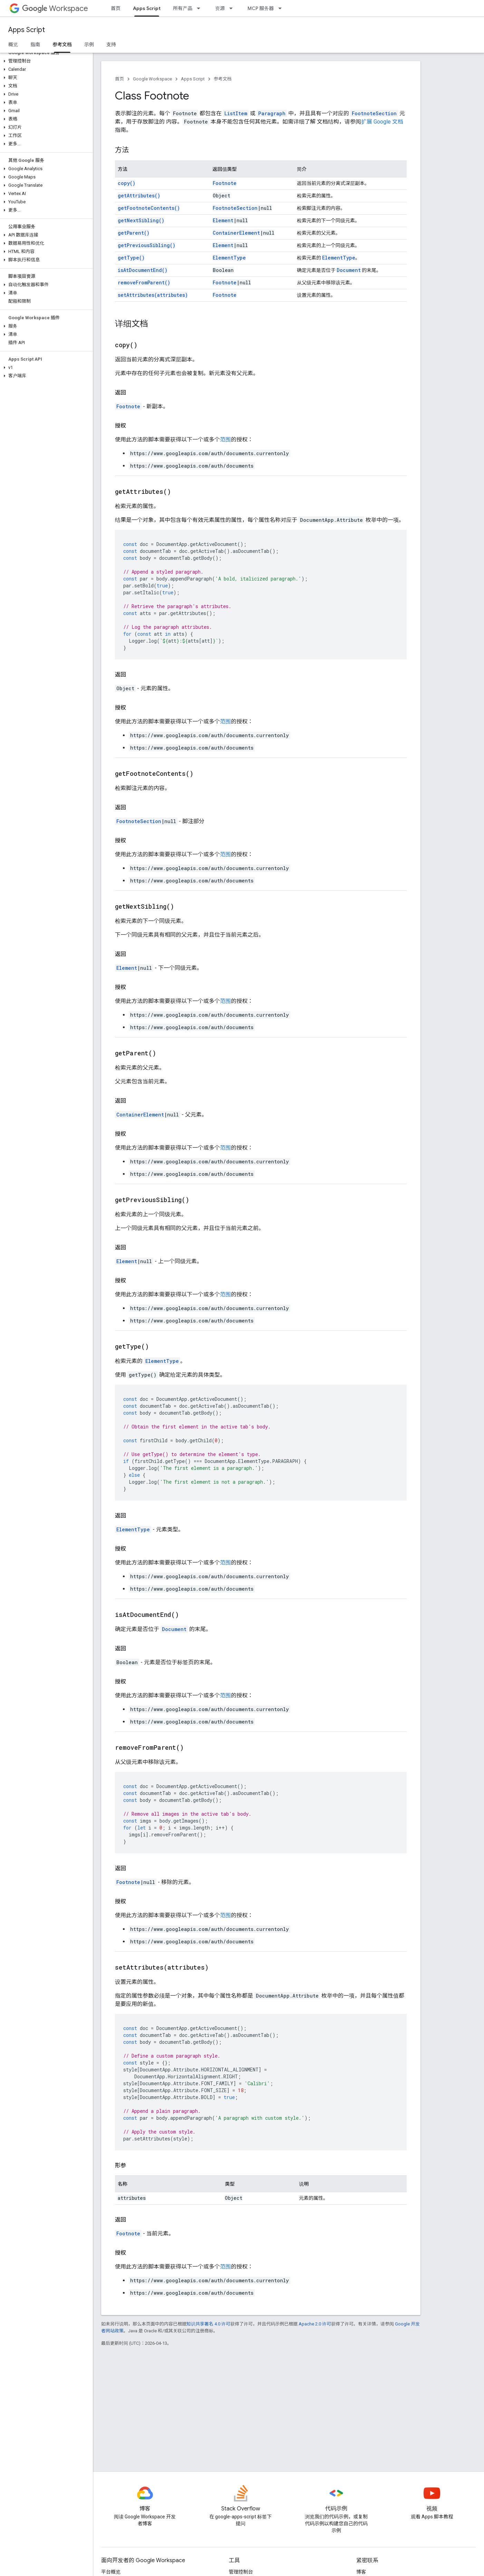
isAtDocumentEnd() (142, 270)
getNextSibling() (141, 220)
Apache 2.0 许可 (315, 2323)
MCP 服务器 (261, 8)
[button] (45, 61)
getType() (131, 257)
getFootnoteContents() (149, 208)
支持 (111, 44)
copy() (126, 183)
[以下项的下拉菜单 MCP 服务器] (282, 8)
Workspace (55, 8)
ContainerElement (236, 233)
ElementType (229, 257)
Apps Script (26, 30)
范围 (225, 439)
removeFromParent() (144, 282)
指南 (35, 44)
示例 (89, 44)
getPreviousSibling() (146, 245)
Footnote (224, 183)
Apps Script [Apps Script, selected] (147, 8)
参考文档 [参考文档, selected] (62, 44)
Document (349, 270)
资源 (220, 8)
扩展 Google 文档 (382, 121)
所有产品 (182, 8)
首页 (115, 8)
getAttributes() (139, 195)
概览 (13, 44)
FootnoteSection (374, 113)
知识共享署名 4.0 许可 (208, 2323)
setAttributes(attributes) (153, 295)
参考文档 (223, 78)
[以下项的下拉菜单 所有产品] (200, 8)
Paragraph (271, 113)
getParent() (133, 233)
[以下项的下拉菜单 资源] (233, 8)
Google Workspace (152, 78)
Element (223, 220)
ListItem (235, 113)
